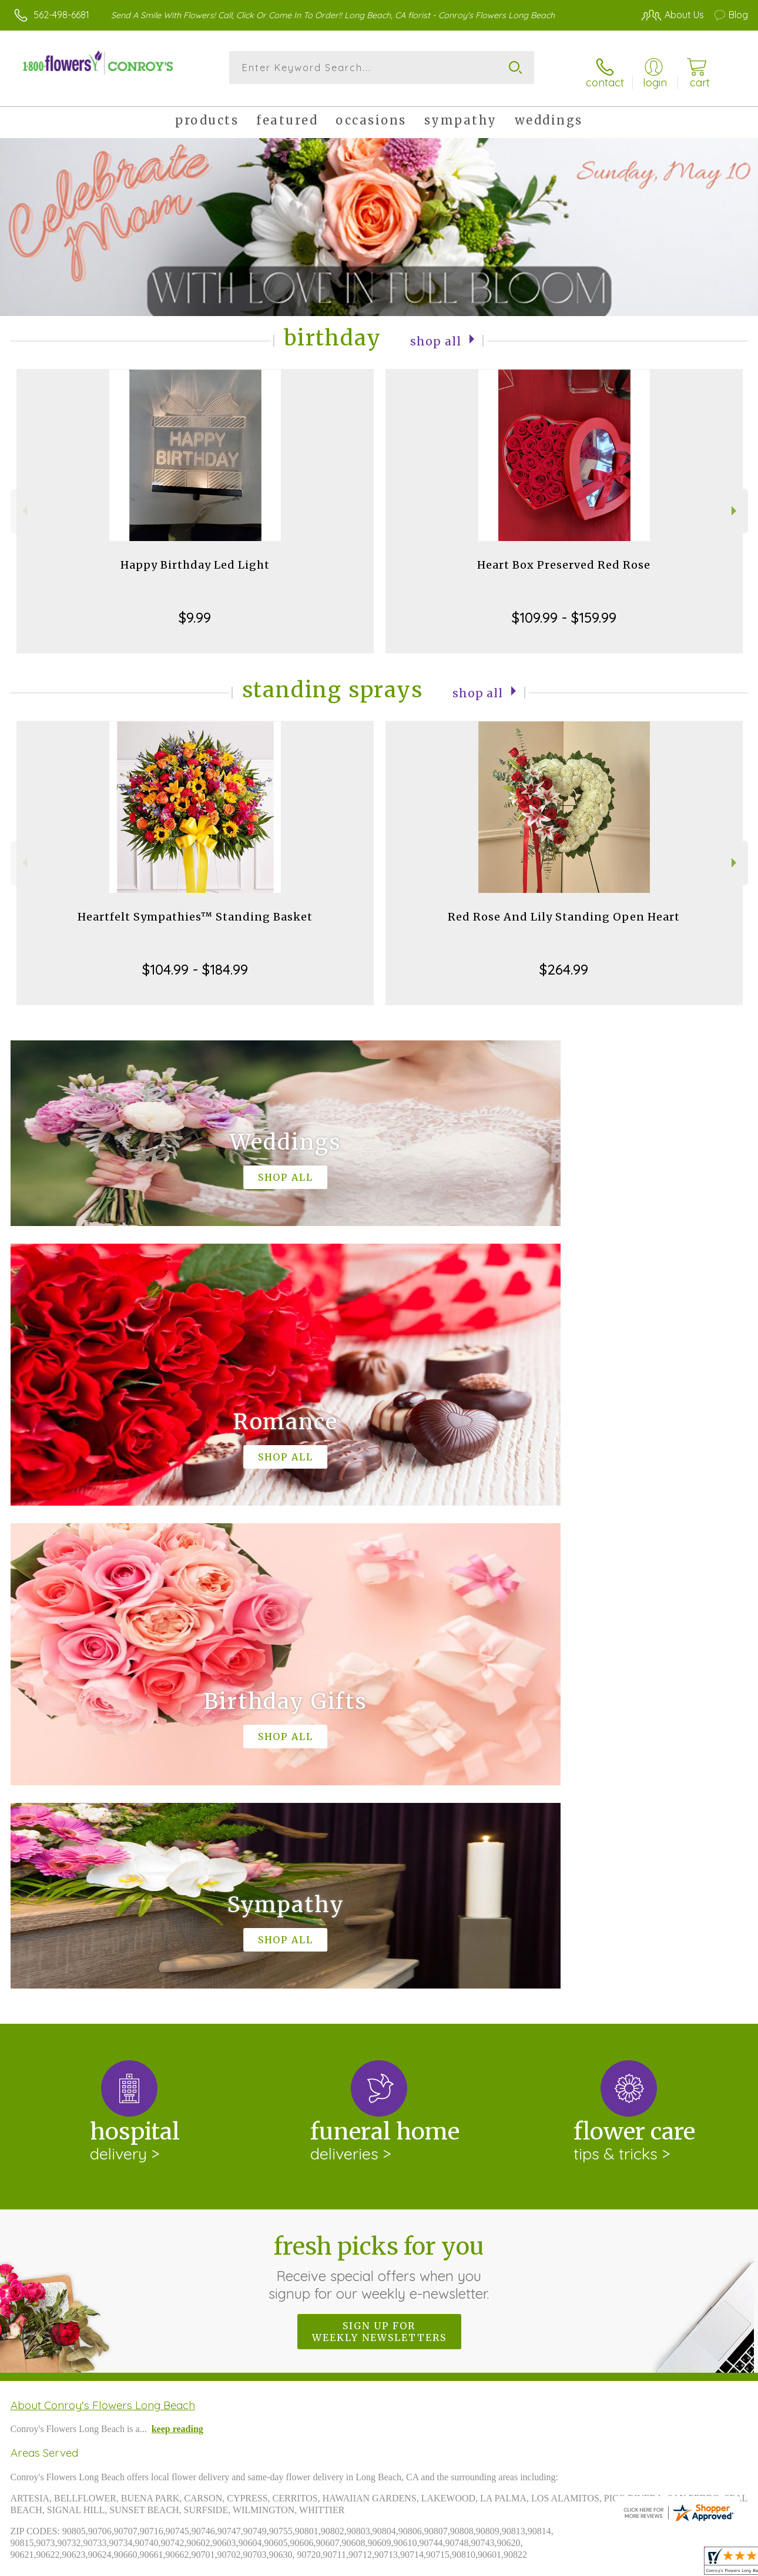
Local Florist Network (636, 2563)
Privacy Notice (552, 2563)
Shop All (436, 332)
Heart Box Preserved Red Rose (563, 556)
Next (735, 503)
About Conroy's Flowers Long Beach (103, 1914)
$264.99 (563, 961)
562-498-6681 (61, 15)
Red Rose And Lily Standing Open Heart (564, 908)
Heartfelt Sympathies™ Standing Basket (195, 908)
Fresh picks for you (379, 1776)
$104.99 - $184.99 (195, 961)
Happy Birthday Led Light (195, 556)
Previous (23, 503)
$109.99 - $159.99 (564, 609)
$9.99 (195, 609)
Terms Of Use (483, 2563)
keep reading (177, 1938)
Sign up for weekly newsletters (379, 1841)
